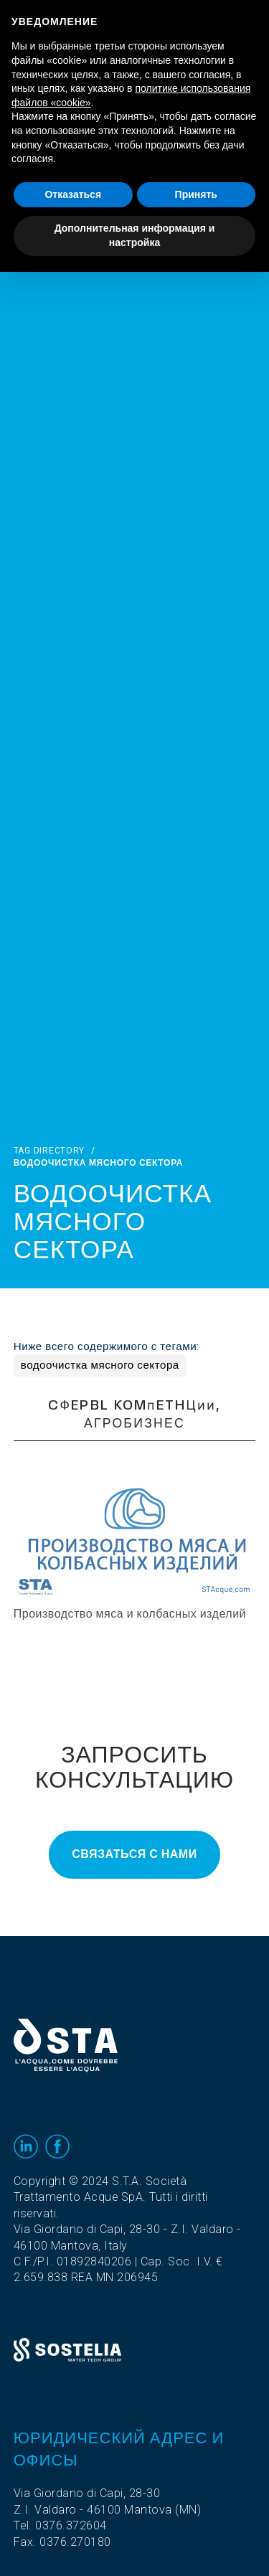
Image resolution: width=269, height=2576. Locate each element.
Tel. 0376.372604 (60, 2525)
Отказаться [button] (72, 194)
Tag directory (49, 1150)
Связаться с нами (134, 1854)
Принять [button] (196, 194)
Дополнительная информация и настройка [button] (135, 235)
